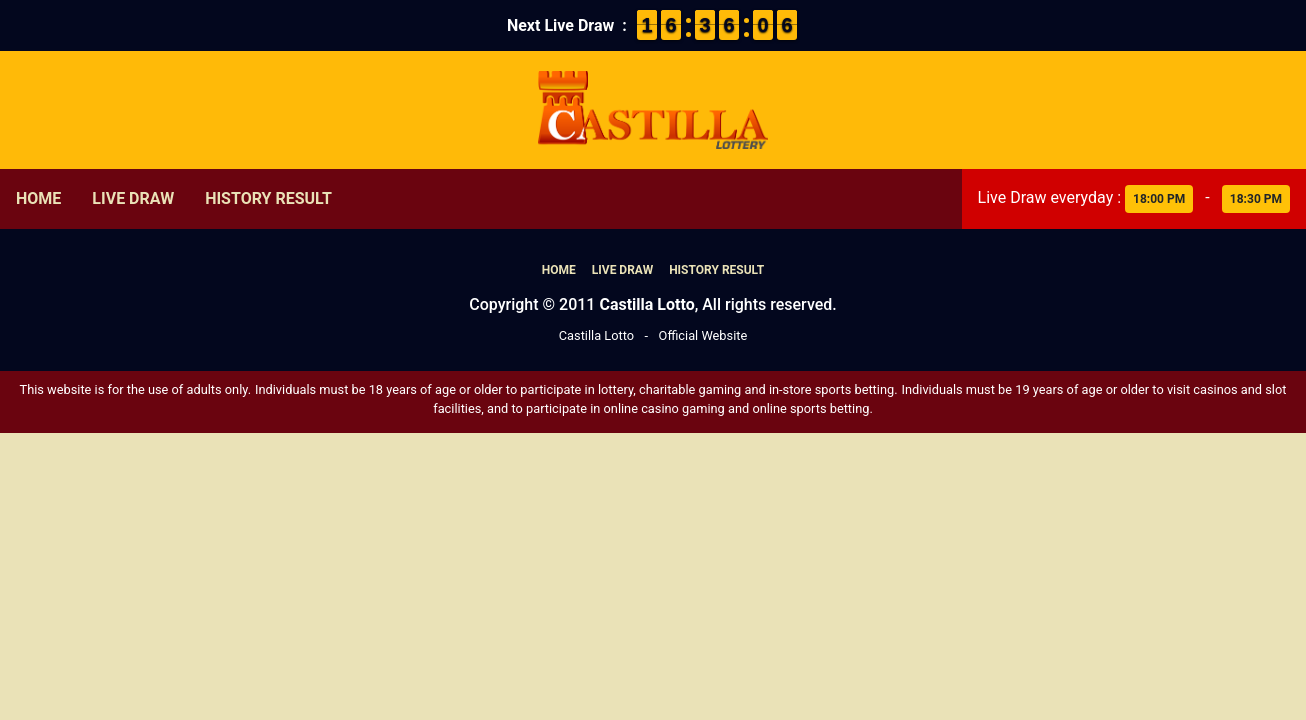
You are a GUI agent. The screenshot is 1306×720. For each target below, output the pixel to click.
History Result (268, 198)
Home (38, 198)
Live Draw (133, 198)
